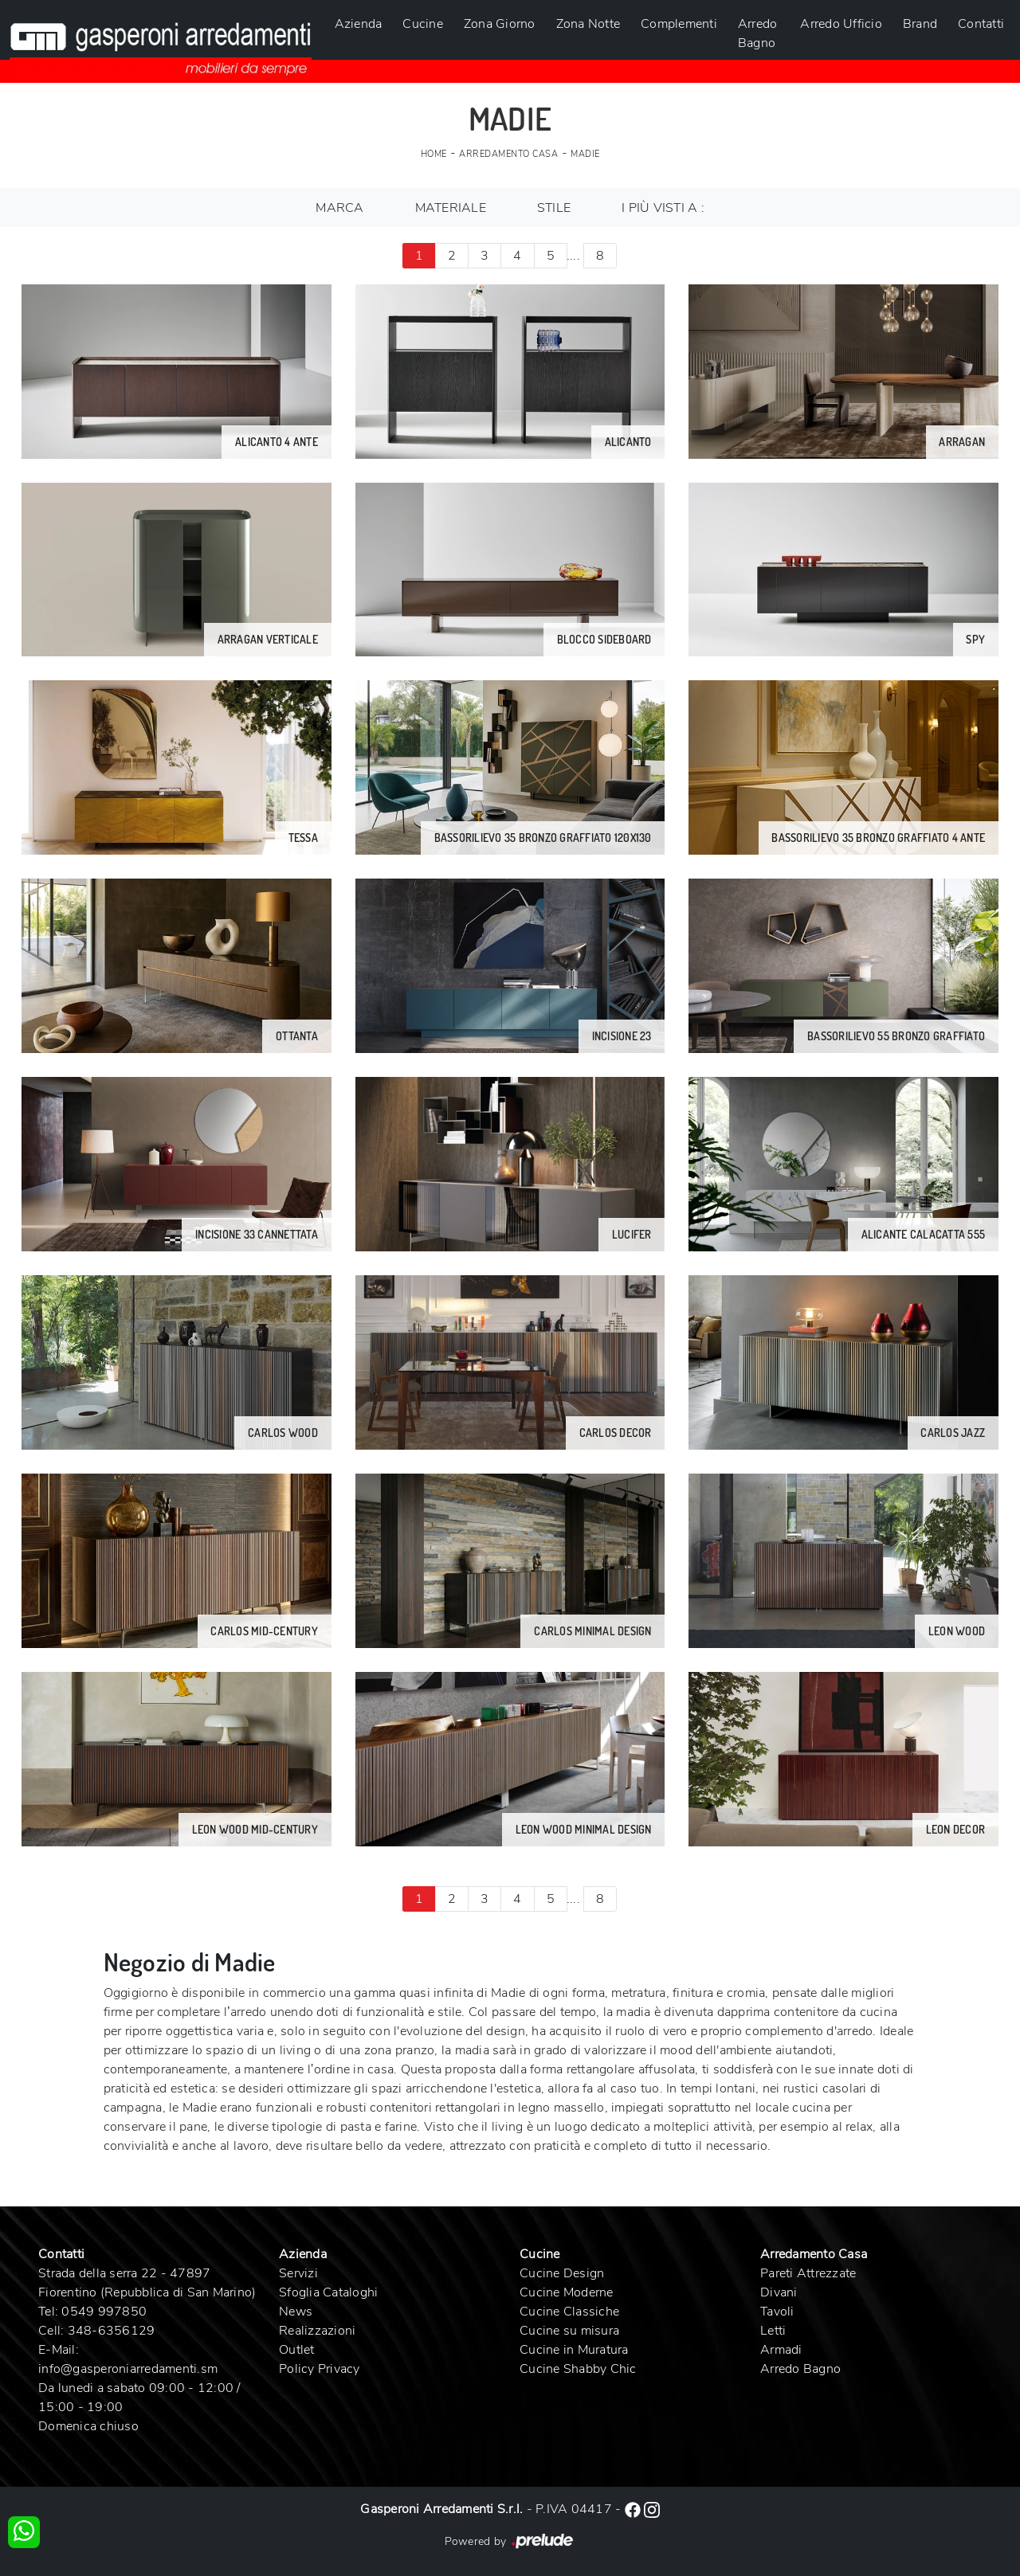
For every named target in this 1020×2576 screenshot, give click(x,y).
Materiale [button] (450, 208)
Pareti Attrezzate (808, 2273)
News (295, 2311)
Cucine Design (562, 2273)
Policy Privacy (319, 2369)
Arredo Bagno (758, 33)
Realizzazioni (317, 2330)
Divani (779, 2292)
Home (434, 154)
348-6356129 (111, 2330)
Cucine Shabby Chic (578, 2369)
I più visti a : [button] (663, 208)
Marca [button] (339, 208)
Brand (920, 24)
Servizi (298, 2273)
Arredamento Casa (508, 154)
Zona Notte (588, 24)
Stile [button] (554, 208)
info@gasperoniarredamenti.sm (128, 2369)
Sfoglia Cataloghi (328, 2292)
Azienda (358, 24)
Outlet (297, 2350)
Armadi (781, 2350)
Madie (585, 154)
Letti (773, 2330)
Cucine (422, 24)
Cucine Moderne (567, 2292)
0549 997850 (104, 2311)
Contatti (981, 24)
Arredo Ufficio (841, 24)
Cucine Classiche (569, 2311)
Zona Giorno (500, 24)
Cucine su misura (569, 2330)
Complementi (679, 24)
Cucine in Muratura (574, 2350)
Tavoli (777, 2311)
